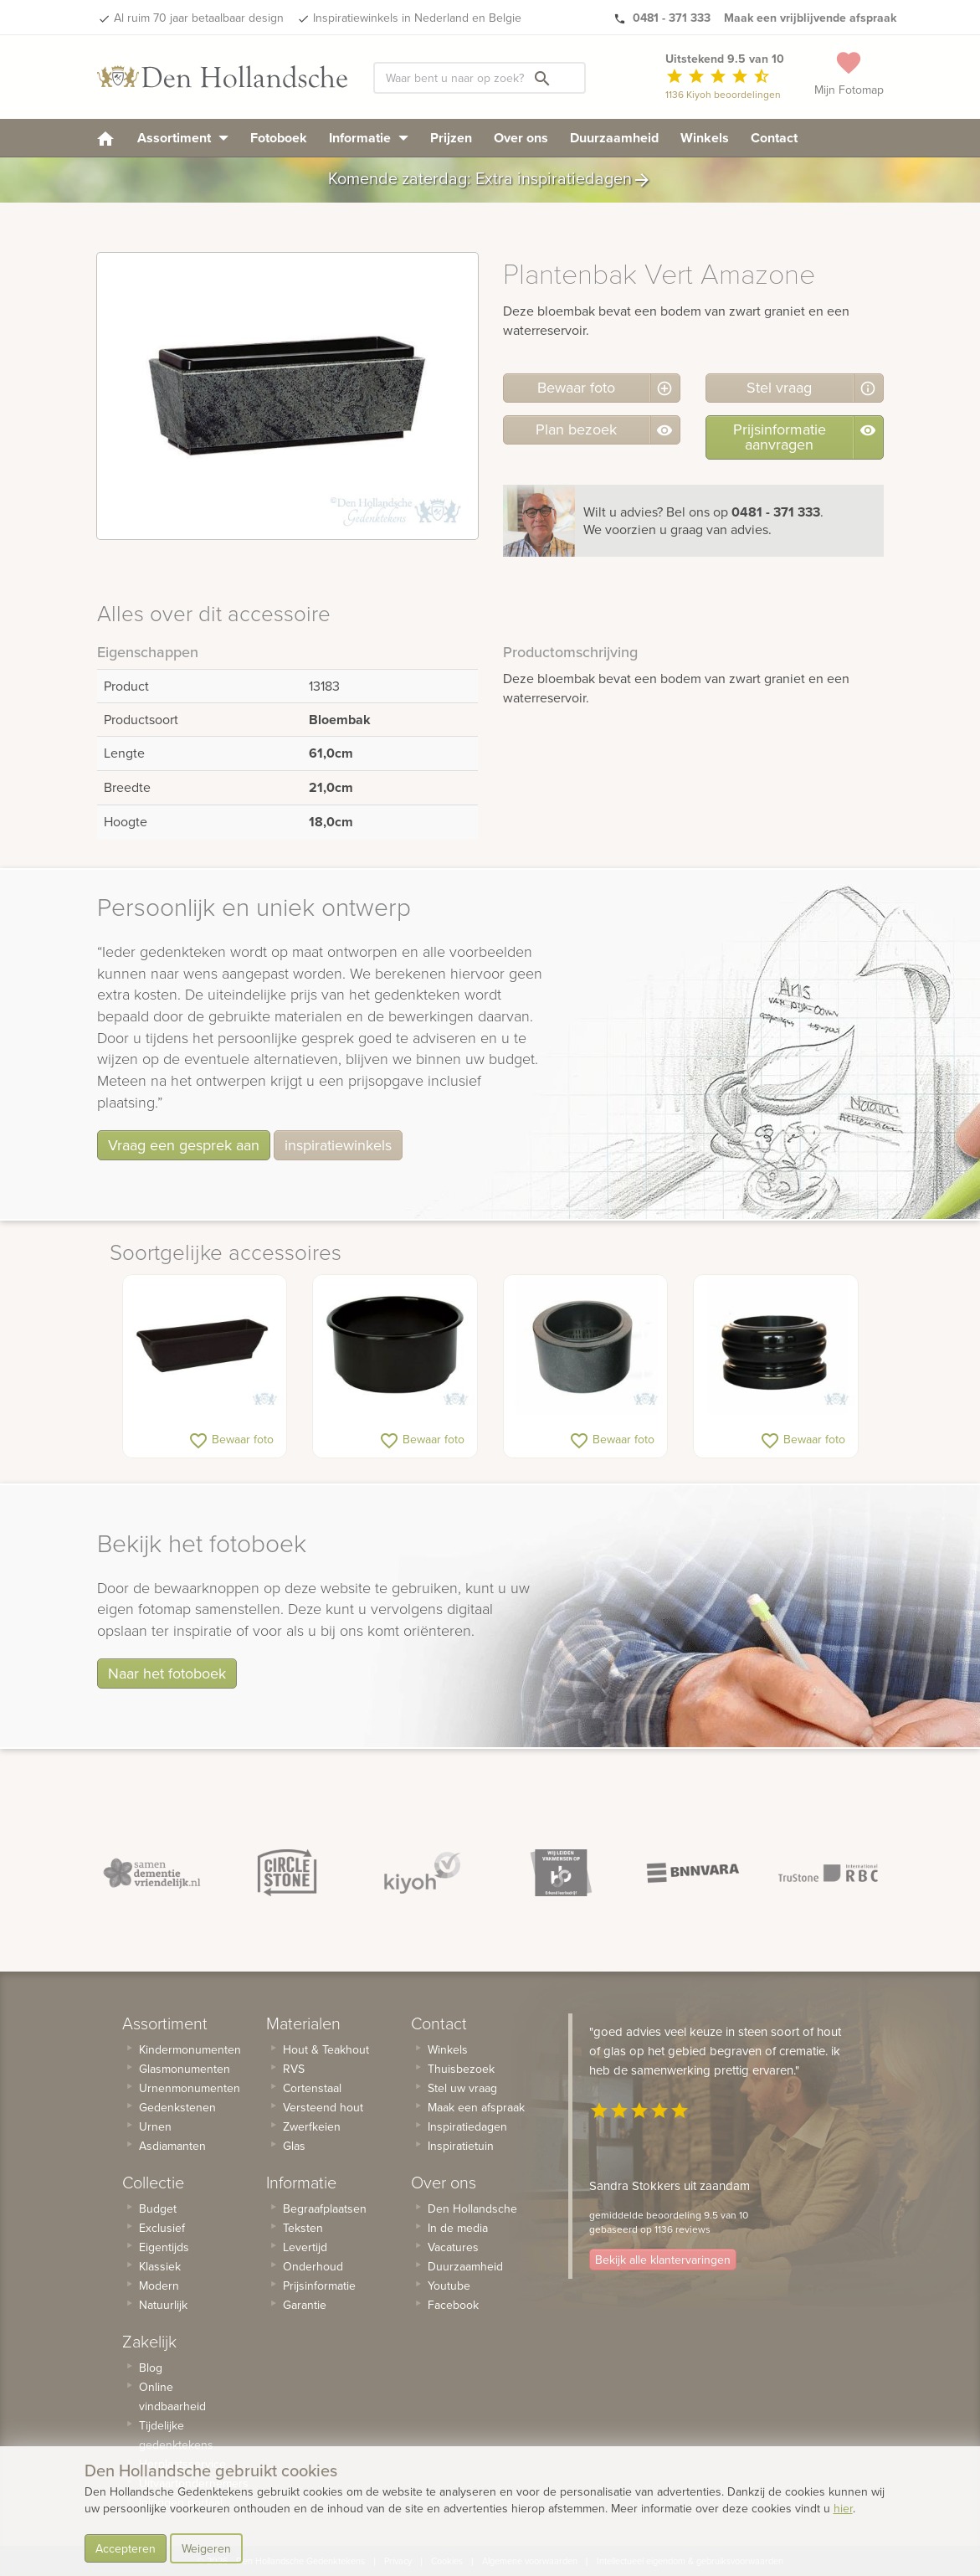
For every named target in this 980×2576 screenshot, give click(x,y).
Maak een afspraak (476, 2107)
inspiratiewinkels (338, 1144)
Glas (294, 2145)
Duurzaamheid (614, 137)
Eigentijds (164, 2247)
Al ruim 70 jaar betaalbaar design (199, 17)
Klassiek (160, 2266)
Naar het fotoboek (167, 1673)
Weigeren (206, 2548)
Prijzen (451, 137)
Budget (158, 2208)
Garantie (304, 2304)
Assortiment (182, 137)
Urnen (155, 2126)
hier (843, 2508)
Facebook (453, 2304)
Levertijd (305, 2247)
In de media (458, 2227)
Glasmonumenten (184, 2068)
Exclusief (162, 2227)
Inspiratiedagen (467, 2126)
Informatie (368, 137)
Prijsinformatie (319, 2285)
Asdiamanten (172, 2145)
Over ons (521, 137)
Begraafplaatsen (325, 2208)
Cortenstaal (312, 2088)
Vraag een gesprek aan (183, 1144)
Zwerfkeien (312, 2126)
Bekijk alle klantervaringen (663, 2259)
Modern (159, 2285)
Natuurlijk (163, 2304)
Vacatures (453, 2247)
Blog (150, 2367)
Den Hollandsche (472, 2208)
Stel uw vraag (462, 2088)
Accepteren (125, 2548)
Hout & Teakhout (326, 2049)
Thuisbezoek (461, 2068)
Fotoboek (278, 137)
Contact (774, 137)
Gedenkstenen (177, 2107)
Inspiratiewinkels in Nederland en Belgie (417, 17)
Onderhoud (313, 2266)
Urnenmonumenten (189, 2088)
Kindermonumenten (190, 2049)
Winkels (704, 137)
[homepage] (105, 137)
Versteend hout (323, 2107)
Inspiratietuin (461, 2145)
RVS (294, 2068)
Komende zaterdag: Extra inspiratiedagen (490, 180)
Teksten (303, 2227)
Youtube (449, 2285)
